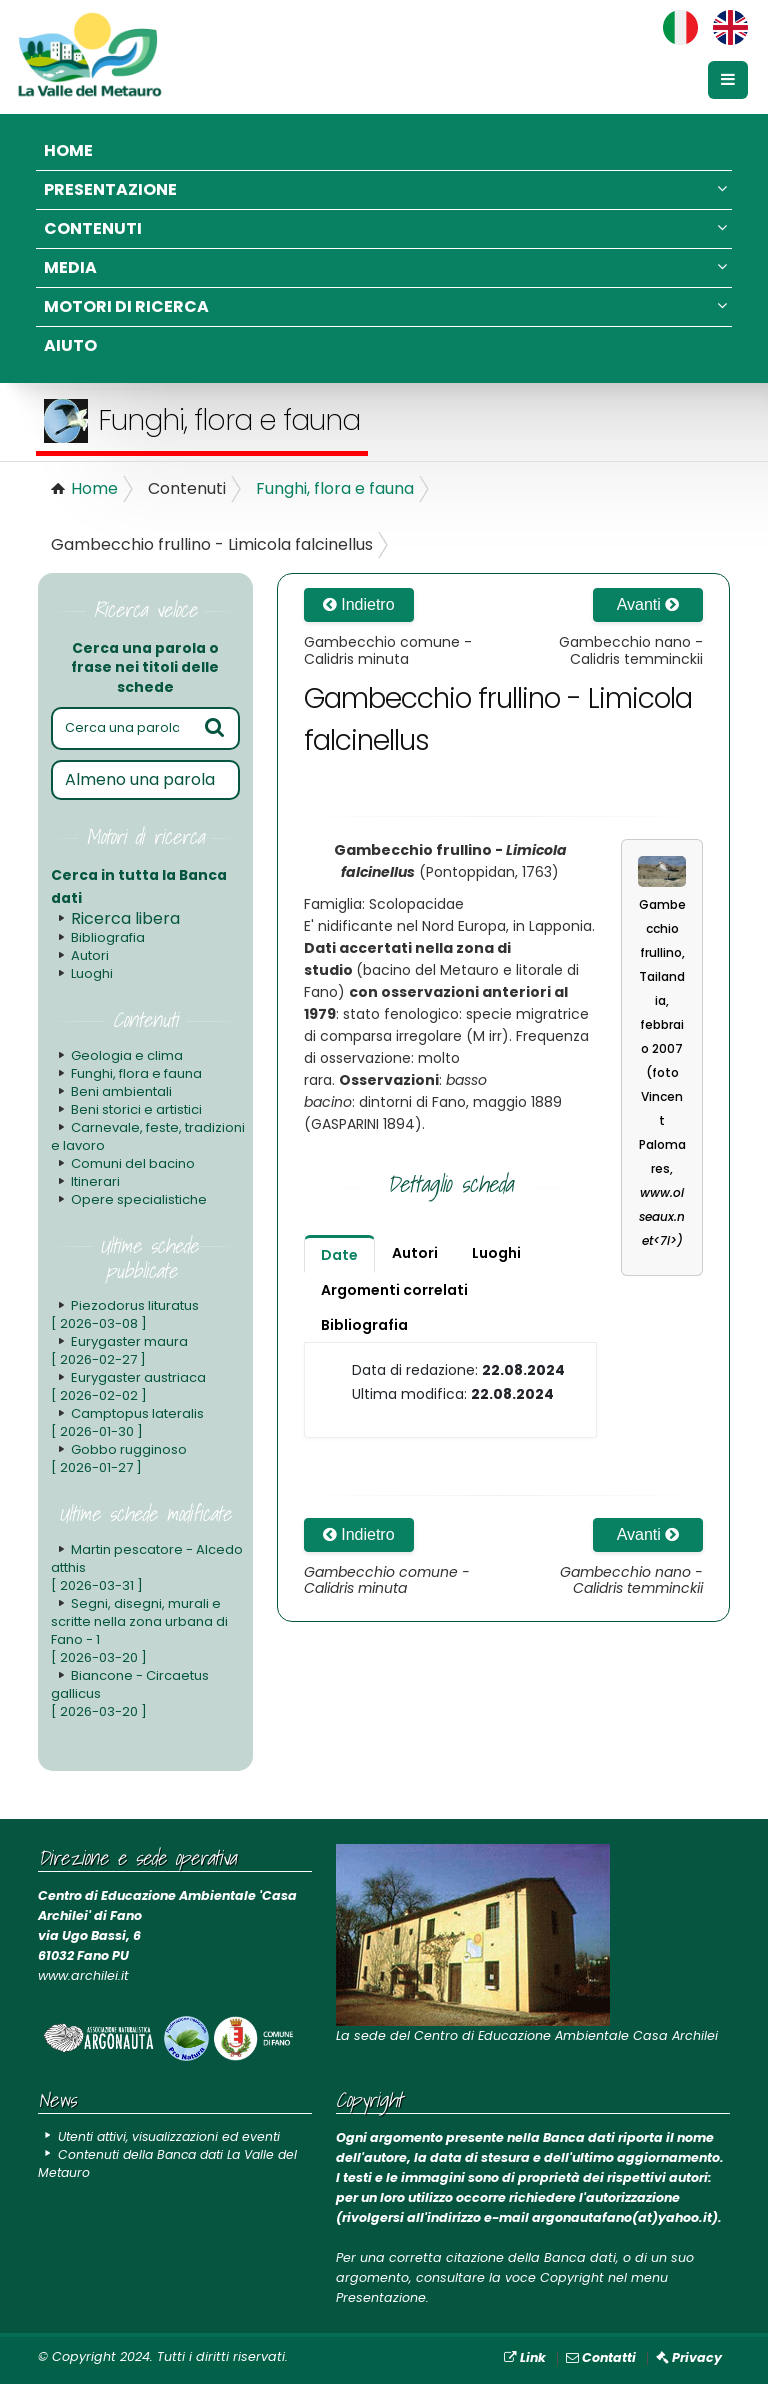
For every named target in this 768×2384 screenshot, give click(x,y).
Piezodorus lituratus (124, 1314)
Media (385, 267)
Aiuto (70, 345)
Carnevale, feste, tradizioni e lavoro (147, 1136)
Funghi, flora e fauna (335, 488)
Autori (89, 955)
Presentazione (385, 189)
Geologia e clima (127, 1055)
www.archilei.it (83, 1975)
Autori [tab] (415, 1253)
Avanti (648, 604)
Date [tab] (339, 1255)
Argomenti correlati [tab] (394, 1290)
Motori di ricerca (385, 306)
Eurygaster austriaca (128, 1386)
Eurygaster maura (119, 1350)
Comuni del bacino (133, 1163)
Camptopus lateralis (127, 1422)
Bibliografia (108, 937)
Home (68, 150)
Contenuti (385, 228)
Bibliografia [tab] (364, 1325)
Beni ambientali (121, 1091)
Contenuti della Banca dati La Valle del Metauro (174, 2163)
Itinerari (95, 1181)
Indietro (359, 604)
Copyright (572, 2277)
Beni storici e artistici (136, 1109)
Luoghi (92, 973)
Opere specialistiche (139, 1199)
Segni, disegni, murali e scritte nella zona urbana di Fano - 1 (139, 1630)
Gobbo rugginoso (119, 1458)
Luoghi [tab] (496, 1253)
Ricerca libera (125, 918)
